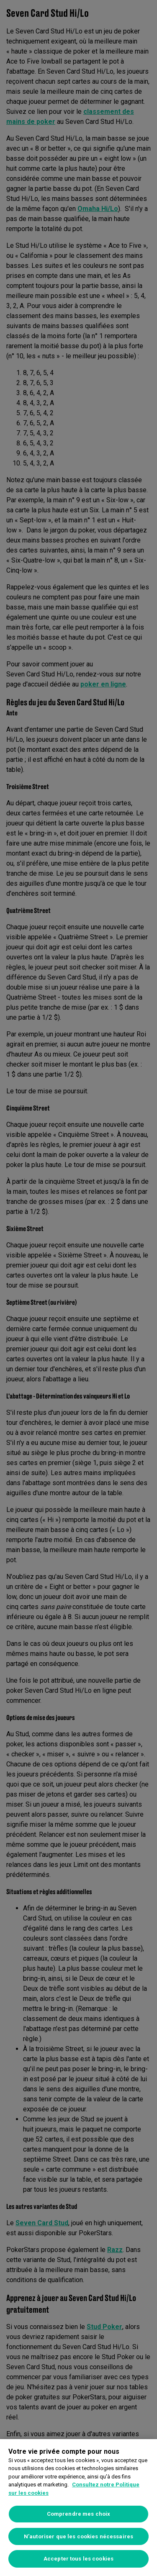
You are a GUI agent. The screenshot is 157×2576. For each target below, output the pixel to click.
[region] (78, 2507)
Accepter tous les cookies (78, 2558)
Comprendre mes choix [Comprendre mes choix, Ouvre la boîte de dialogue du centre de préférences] (79, 2514)
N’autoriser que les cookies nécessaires (78, 2536)
